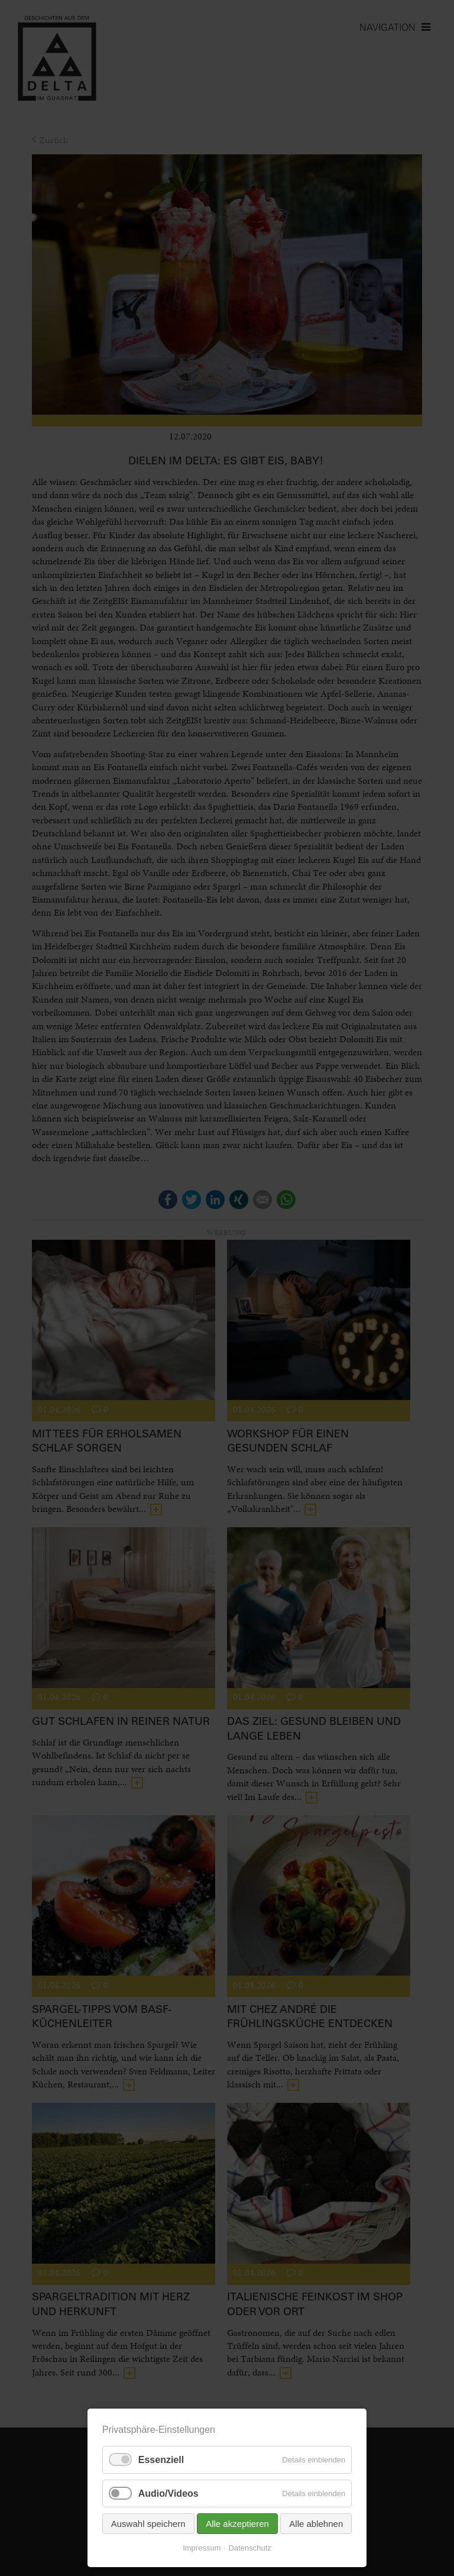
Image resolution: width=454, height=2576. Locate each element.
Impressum (201, 2551)
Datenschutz (250, 2551)
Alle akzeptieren (237, 2527)
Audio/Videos (168, 2496)
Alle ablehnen (316, 2527)
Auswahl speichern (148, 2527)
